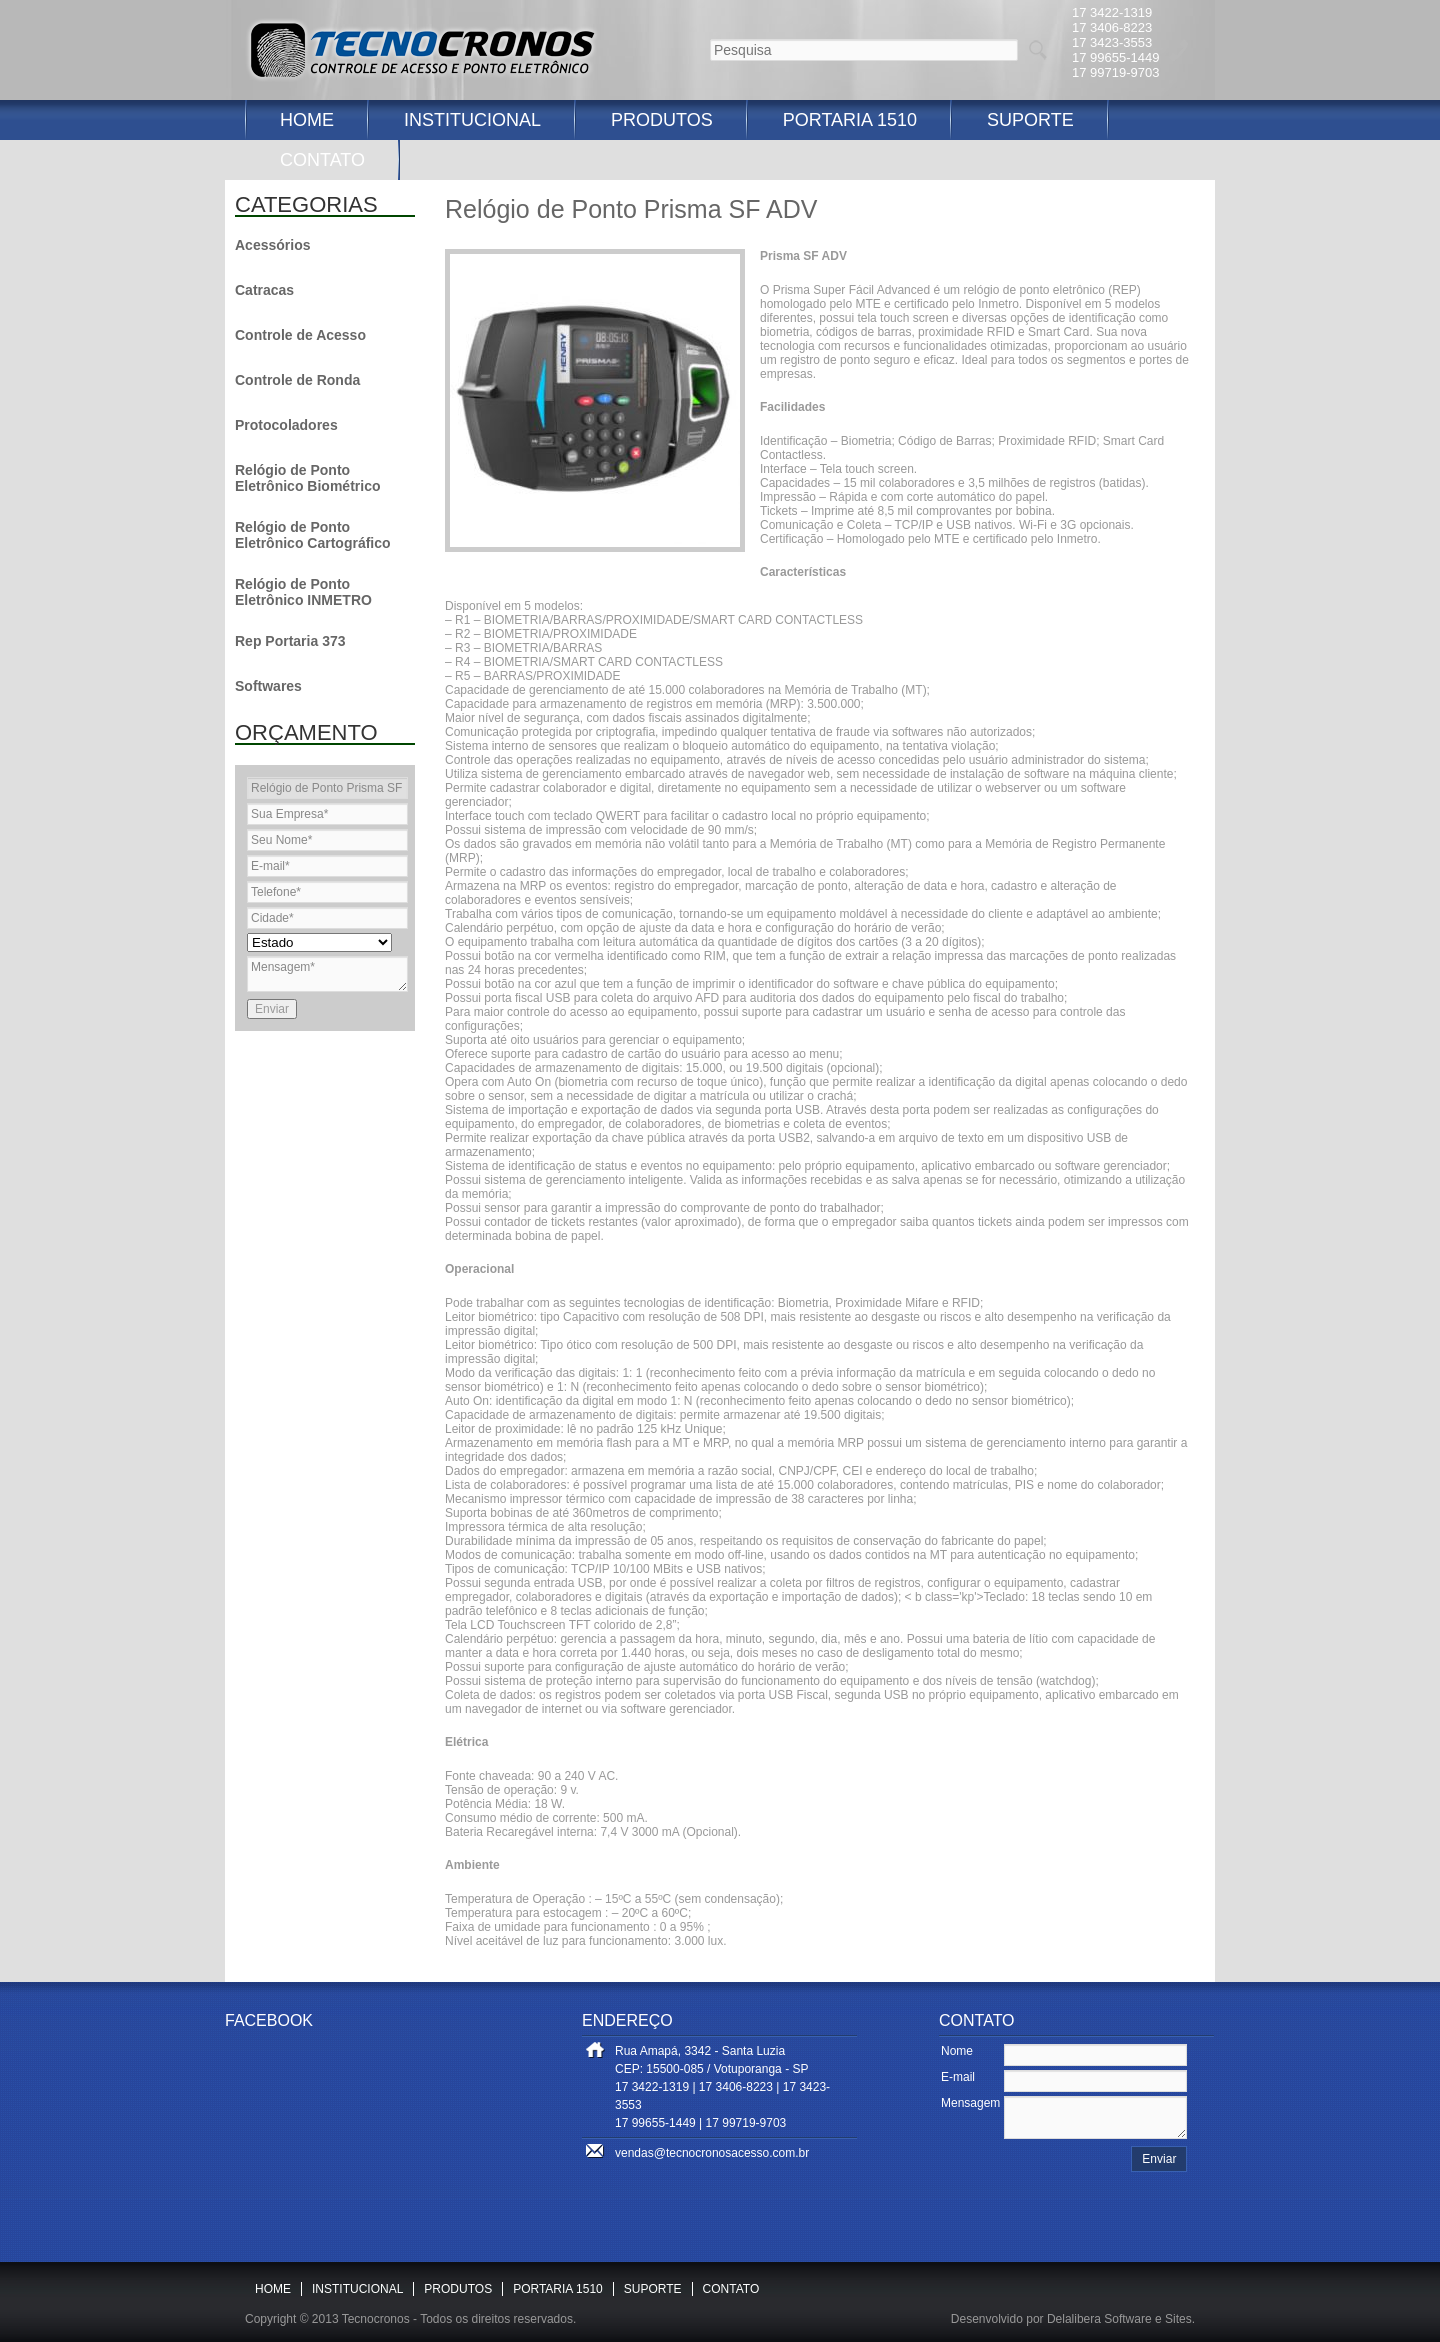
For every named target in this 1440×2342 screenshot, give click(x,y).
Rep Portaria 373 (290, 641)
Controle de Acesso (300, 335)
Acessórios (272, 245)
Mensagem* (327, 974)
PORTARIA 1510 (850, 120)
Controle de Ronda (297, 380)
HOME (307, 120)
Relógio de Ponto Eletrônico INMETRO (303, 592)
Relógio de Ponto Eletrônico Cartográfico (313, 535)
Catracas (264, 290)
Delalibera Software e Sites (1119, 2319)
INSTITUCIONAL (472, 120)
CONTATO (322, 160)
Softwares (268, 686)
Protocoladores (286, 425)
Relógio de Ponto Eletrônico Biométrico (307, 478)
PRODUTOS (662, 120)
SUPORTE (1030, 120)
